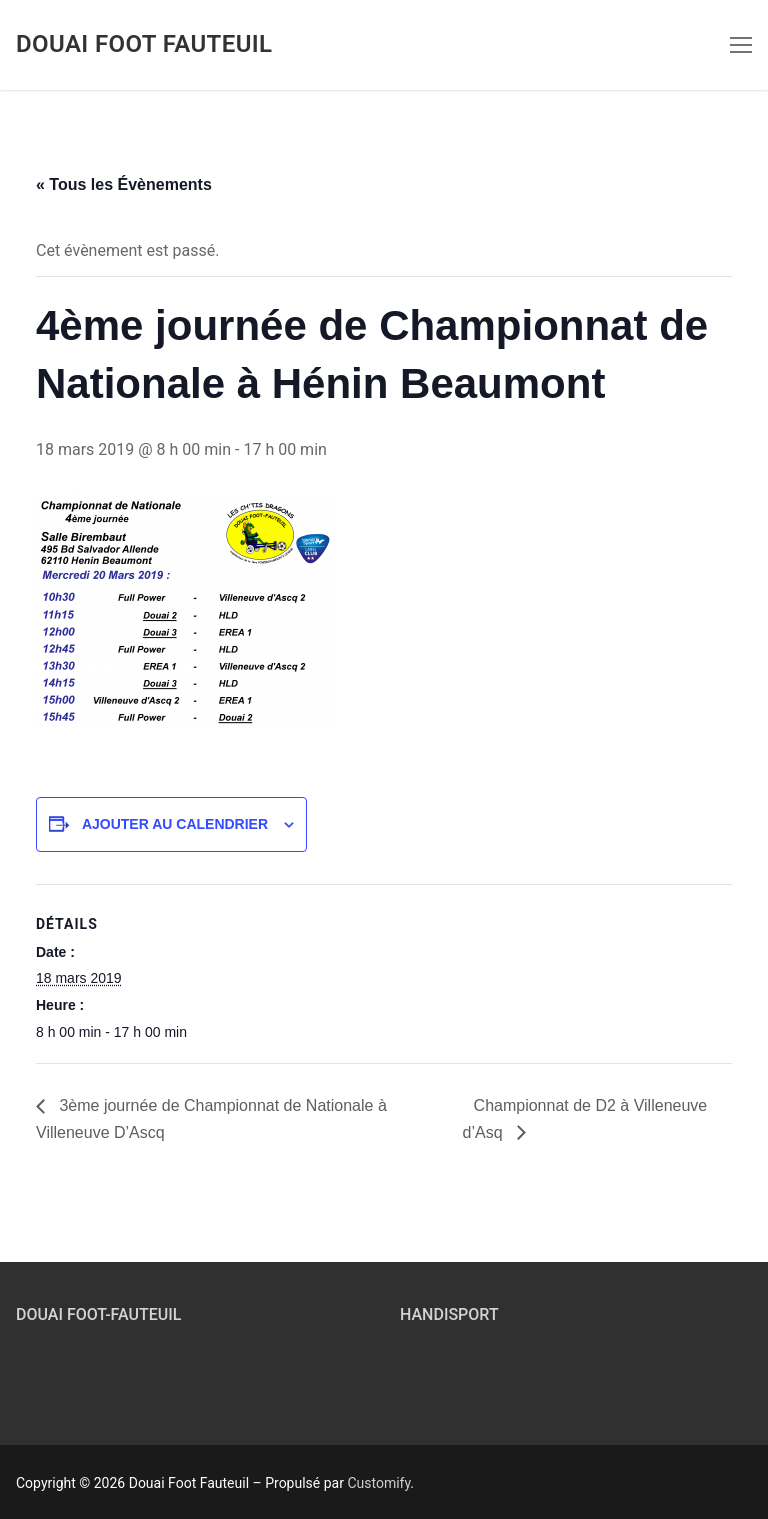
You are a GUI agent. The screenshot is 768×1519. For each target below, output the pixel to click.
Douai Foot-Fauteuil (98, 1314)
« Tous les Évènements (124, 184)
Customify (378, 1483)
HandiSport (449, 1314)
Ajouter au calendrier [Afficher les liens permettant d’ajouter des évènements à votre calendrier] (175, 824)
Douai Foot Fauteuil (144, 44)
